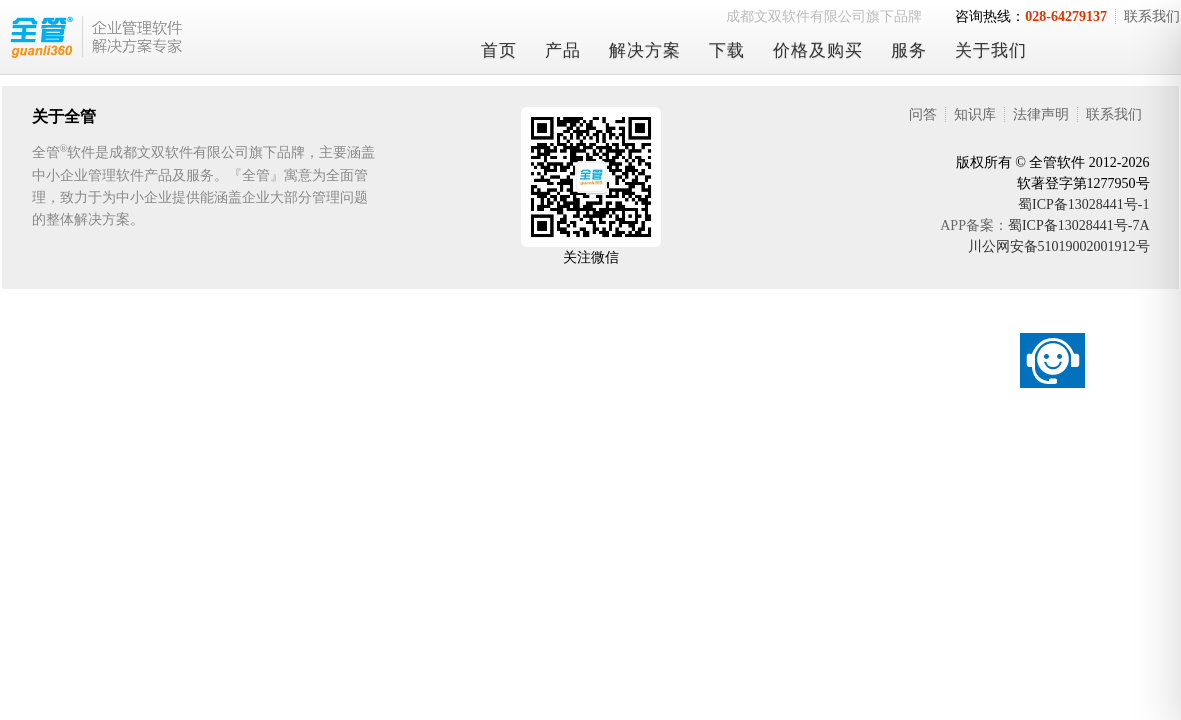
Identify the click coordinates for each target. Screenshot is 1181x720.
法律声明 (1041, 114)
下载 (727, 50)
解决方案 (645, 50)
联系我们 (1114, 114)
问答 (923, 114)
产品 (563, 50)
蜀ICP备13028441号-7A (1079, 225)
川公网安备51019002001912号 (1059, 246)
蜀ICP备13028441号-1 (1083, 204)
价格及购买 (818, 50)
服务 (909, 50)
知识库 (975, 114)
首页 (499, 50)
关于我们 (991, 50)
